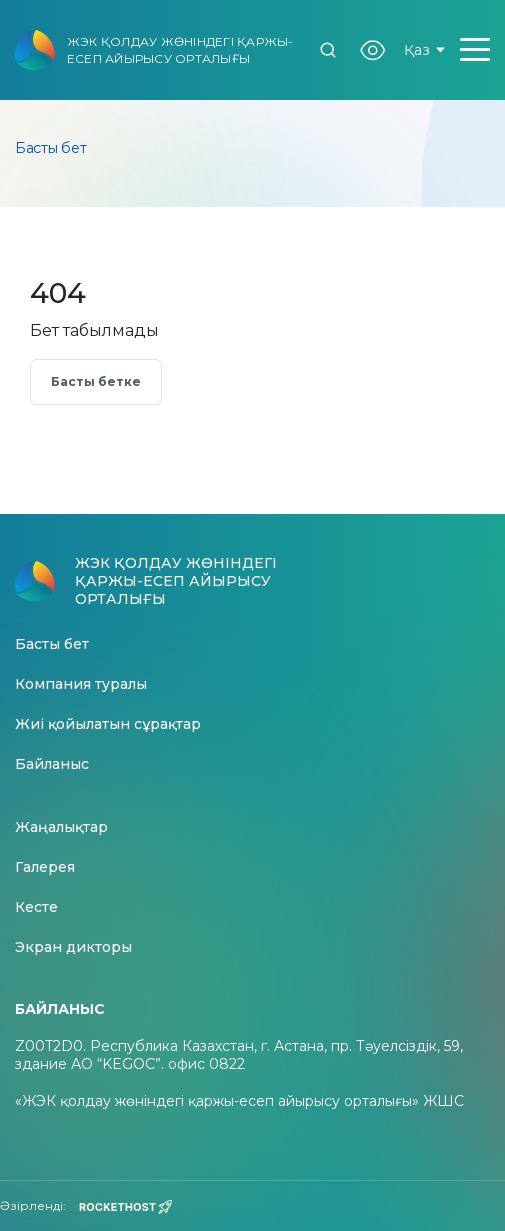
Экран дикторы (73, 947)
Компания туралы (81, 684)
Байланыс (52, 764)
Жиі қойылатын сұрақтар (108, 724)
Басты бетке (96, 381)
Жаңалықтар (61, 827)
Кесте (36, 907)
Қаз (424, 50)
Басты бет (52, 644)
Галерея (45, 867)
